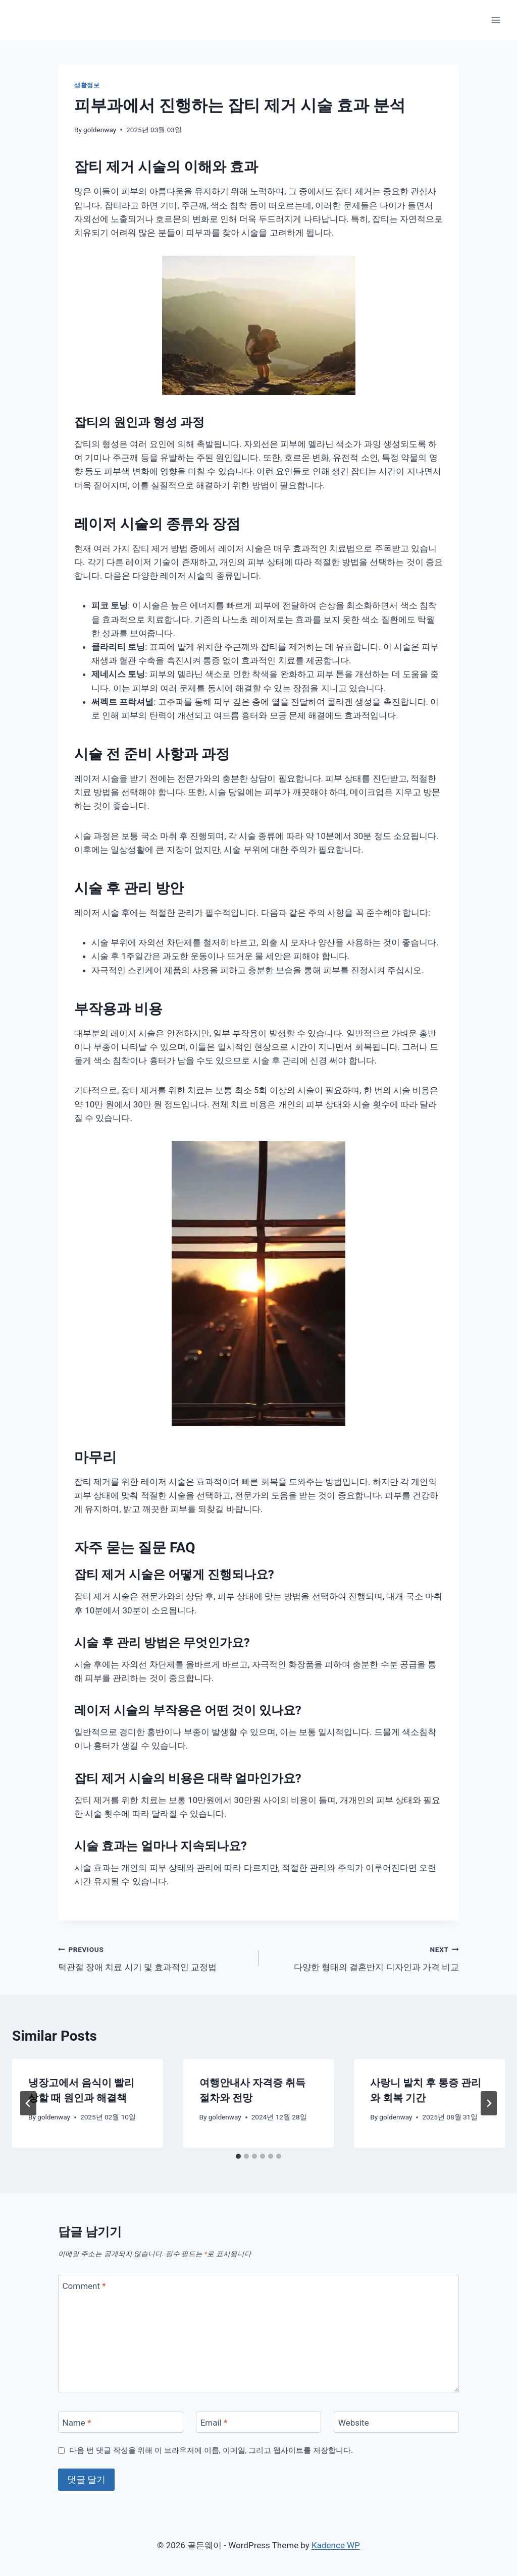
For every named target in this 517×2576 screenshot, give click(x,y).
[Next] (489, 2103)
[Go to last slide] (28, 2103)
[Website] (396, 2422)
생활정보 (86, 85)
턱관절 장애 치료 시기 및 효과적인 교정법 (154, 1957)
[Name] (120, 2422)
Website (353, 2423)
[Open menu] (495, 20)
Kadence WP (336, 2545)
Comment (84, 2286)
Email (214, 2423)
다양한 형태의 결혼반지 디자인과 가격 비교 (363, 1957)
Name (77, 2423)
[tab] (238, 2156)
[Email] (258, 2422)
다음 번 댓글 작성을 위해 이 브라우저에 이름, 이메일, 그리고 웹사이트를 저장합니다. (211, 2450)
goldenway (99, 130)
